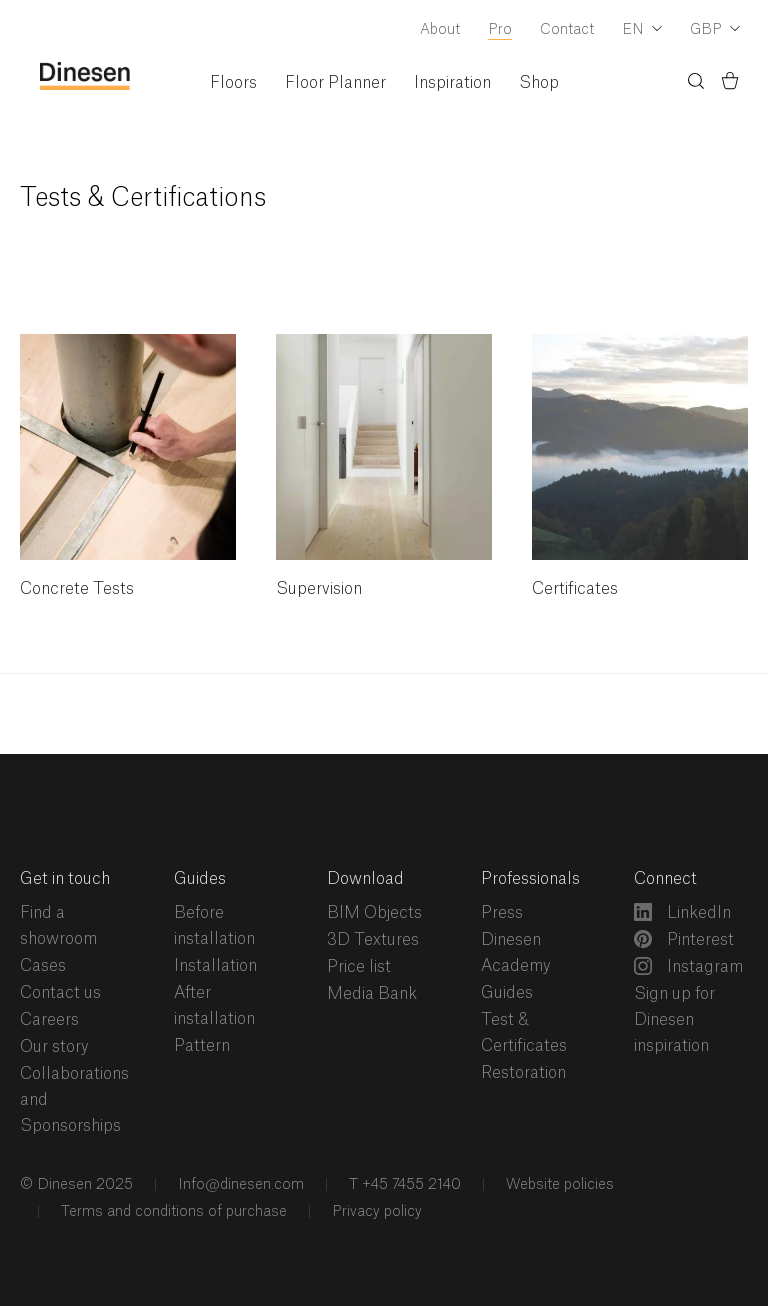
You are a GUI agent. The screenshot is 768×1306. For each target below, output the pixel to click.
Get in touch (65, 879)
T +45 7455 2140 (403, 1185)
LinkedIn (682, 912)
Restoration (523, 1073)
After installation (214, 1006)
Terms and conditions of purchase (172, 1212)
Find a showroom (58, 926)
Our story (54, 1047)
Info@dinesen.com (239, 1185)
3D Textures (373, 940)
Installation (215, 966)
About (440, 30)
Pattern (202, 1046)
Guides (200, 879)
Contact (567, 30)
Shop (539, 83)
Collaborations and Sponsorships (74, 1100)
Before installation (214, 926)
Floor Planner (335, 83)
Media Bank (372, 994)
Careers (49, 1020)
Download (365, 879)
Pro (500, 30)
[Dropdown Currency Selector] (715, 31)
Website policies (558, 1185)
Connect (665, 879)
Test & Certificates (524, 1033)
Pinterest (684, 939)
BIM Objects (374, 913)
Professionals (530, 879)
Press (502, 913)
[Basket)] (730, 84)
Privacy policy (375, 1212)
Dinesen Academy (516, 953)
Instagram (688, 966)
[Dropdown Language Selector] (642, 31)
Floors (233, 83)
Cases (43, 966)
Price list (359, 967)
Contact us (60, 993)
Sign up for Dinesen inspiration (674, 1020)
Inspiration (452, 83)
